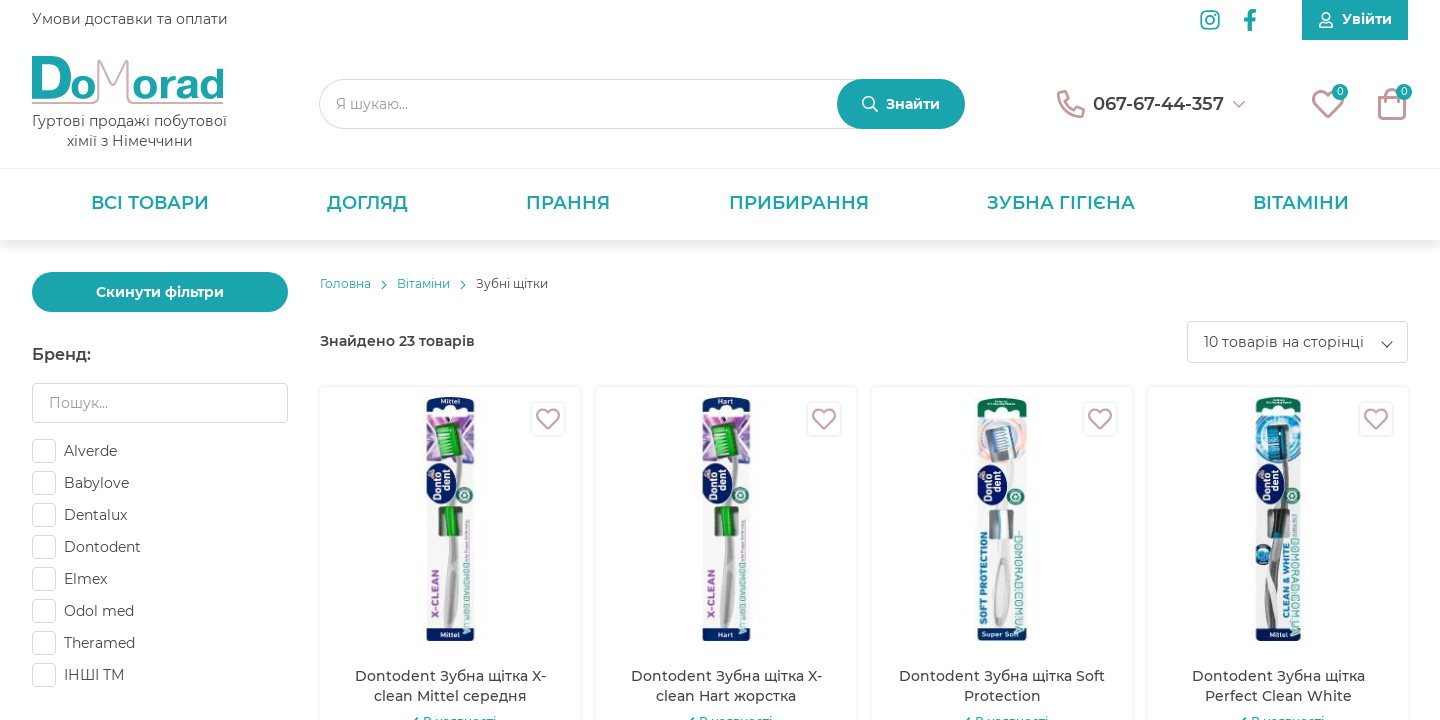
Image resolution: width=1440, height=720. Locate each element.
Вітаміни (1301, 203)
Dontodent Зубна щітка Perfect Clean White (1278, 686)
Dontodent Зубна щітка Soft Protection (1002, 686)
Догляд (367, 203)
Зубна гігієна (1061, 203)
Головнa (345, 283)
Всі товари (150, 203)
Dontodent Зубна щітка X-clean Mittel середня (450, 686)
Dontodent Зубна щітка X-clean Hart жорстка (726, 686)
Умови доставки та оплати (130, 19)
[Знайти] (901, 104)
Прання (568, 203)
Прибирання (799, 203)
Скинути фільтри (160, 292)
